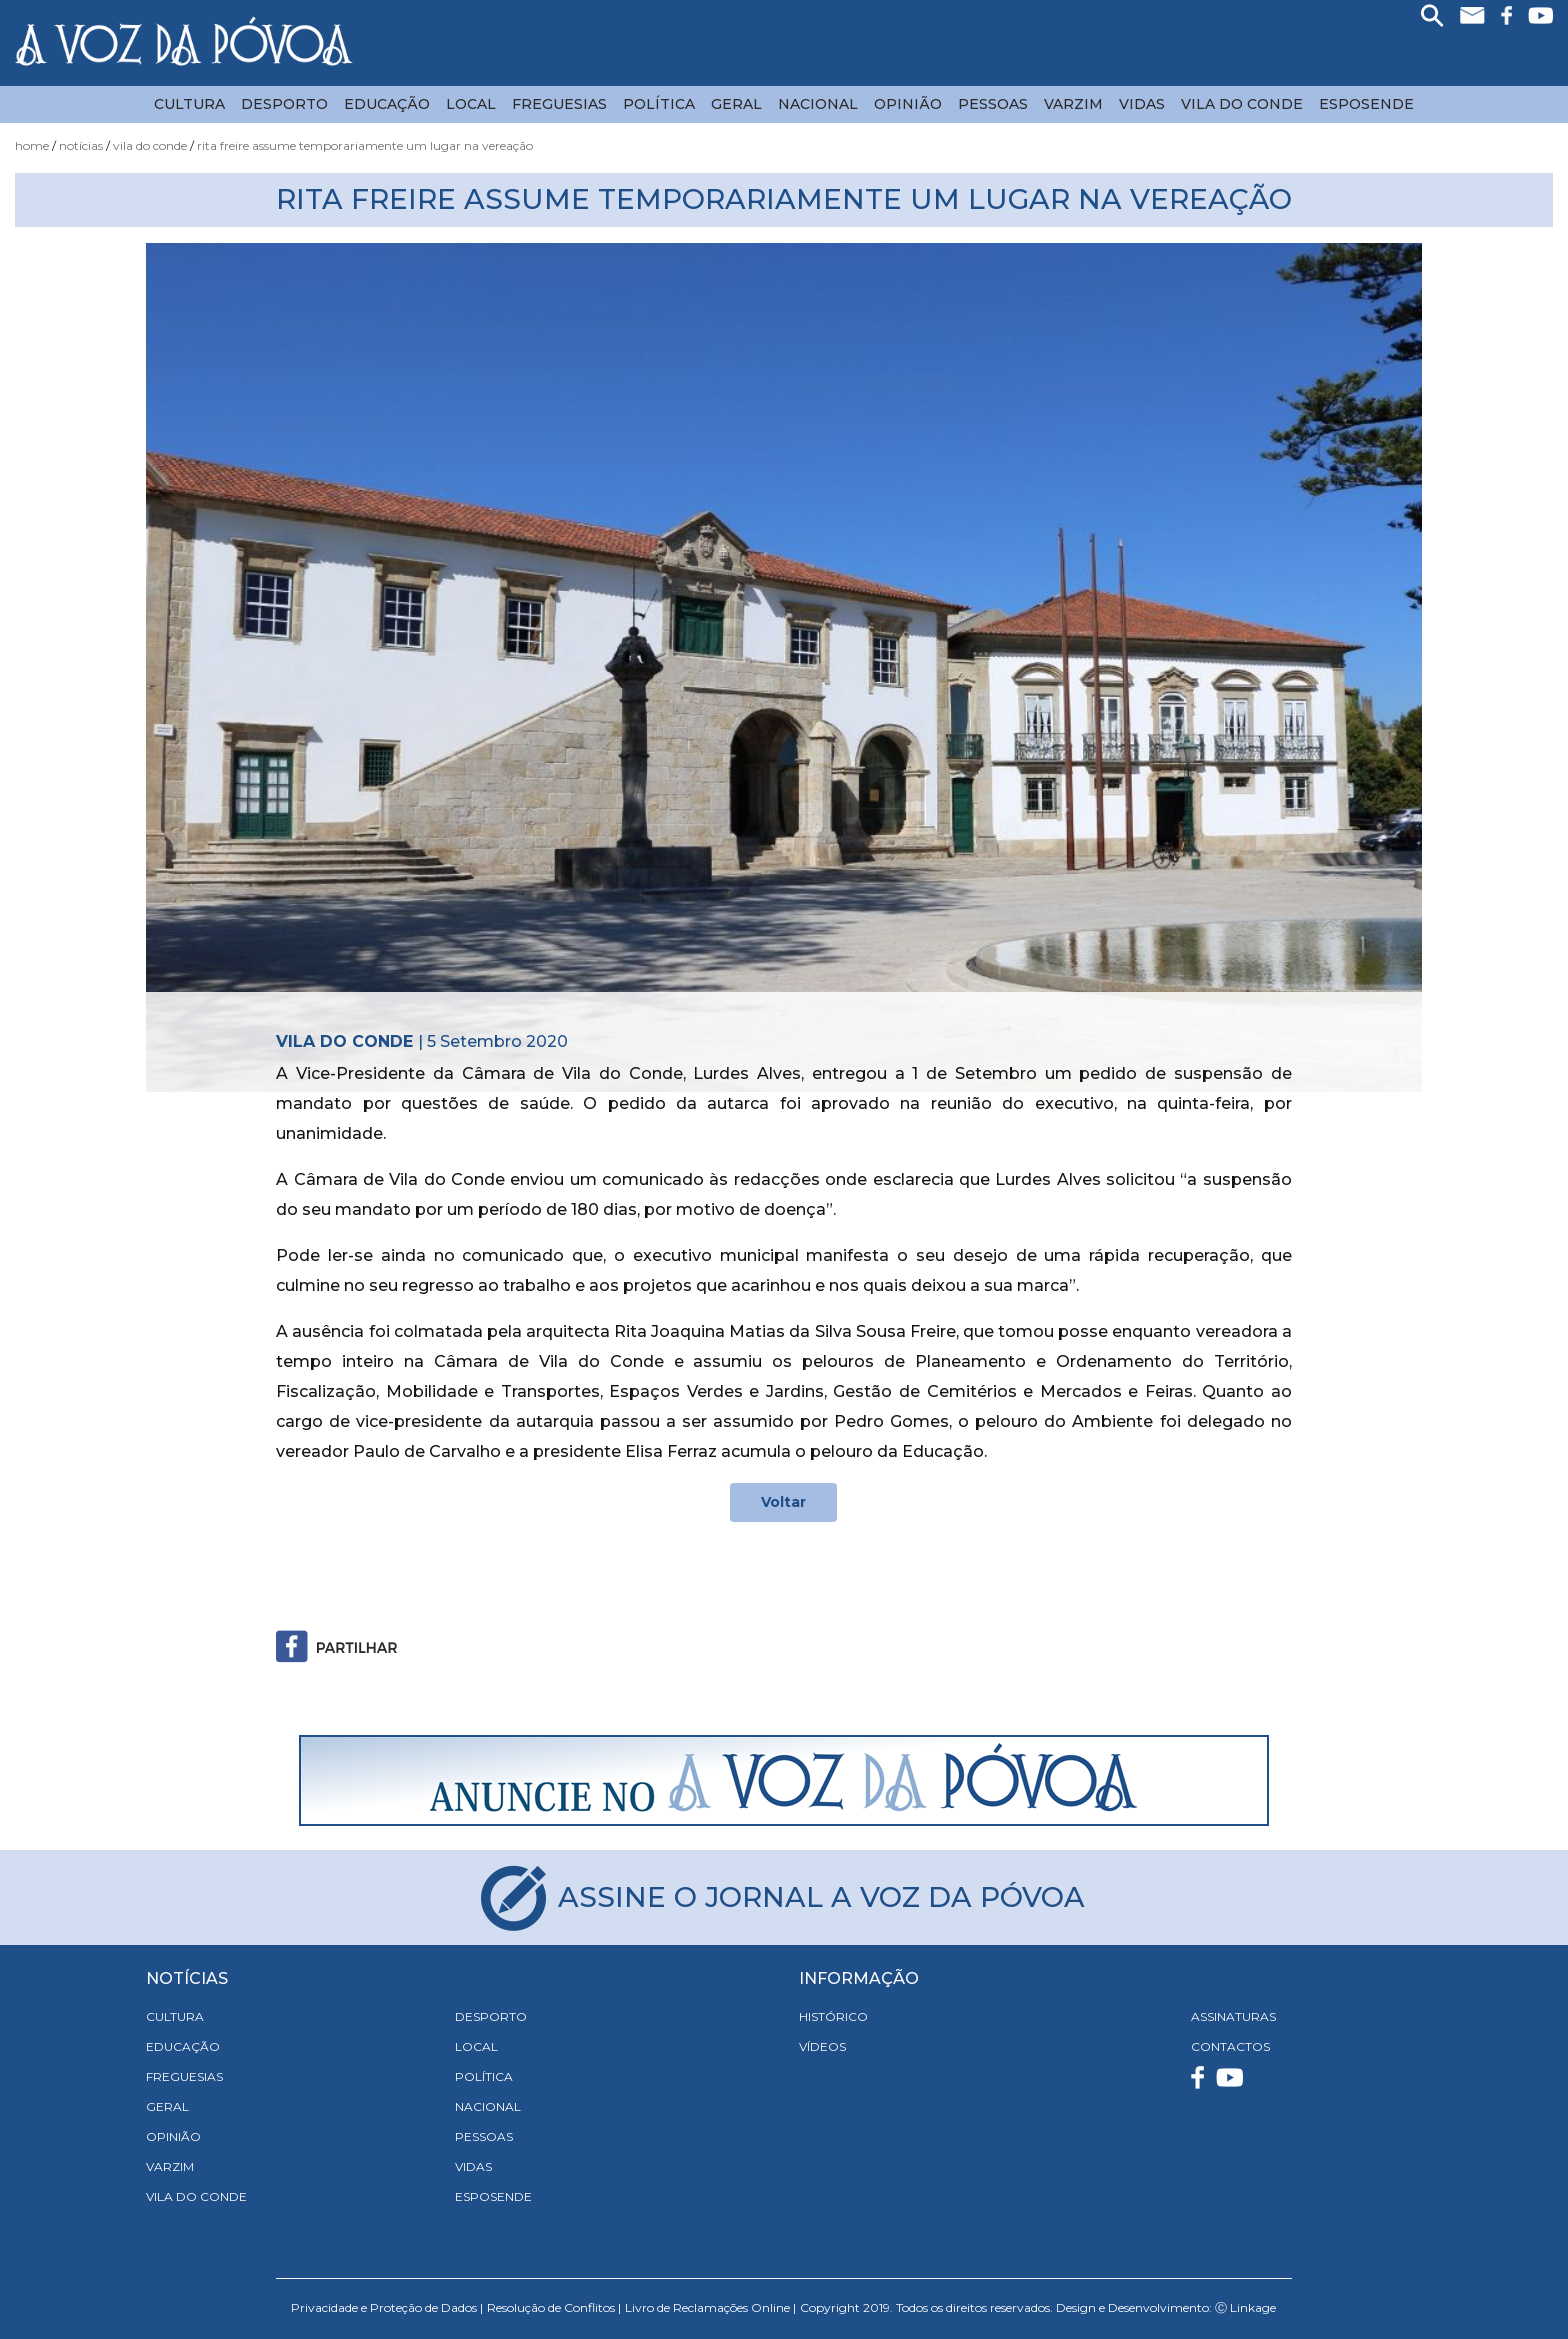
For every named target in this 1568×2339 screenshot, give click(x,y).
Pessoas (993, 104)
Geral (736, 104)
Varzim (1073, 104)
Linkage (1253, 2307)
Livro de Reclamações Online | (710, 2307)
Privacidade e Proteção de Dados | (387, 2307)
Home (32, 145)
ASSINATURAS (1233, 2016)
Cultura (189, 104)
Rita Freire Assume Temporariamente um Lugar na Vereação (365, 145)
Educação (387, 104)
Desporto (284, 104)
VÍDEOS (822, 2046)
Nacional (818, 104)
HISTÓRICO (833, 2016)
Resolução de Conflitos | (554, 2307)
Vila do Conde (1242, 104)
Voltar (783, 1502)
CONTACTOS (1230, 2046)
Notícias (81, 145)
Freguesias (559, 104)
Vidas (1142, 104)
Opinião (908, 104)
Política (659, 104)
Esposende (1366, 104)
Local (471, 104)
